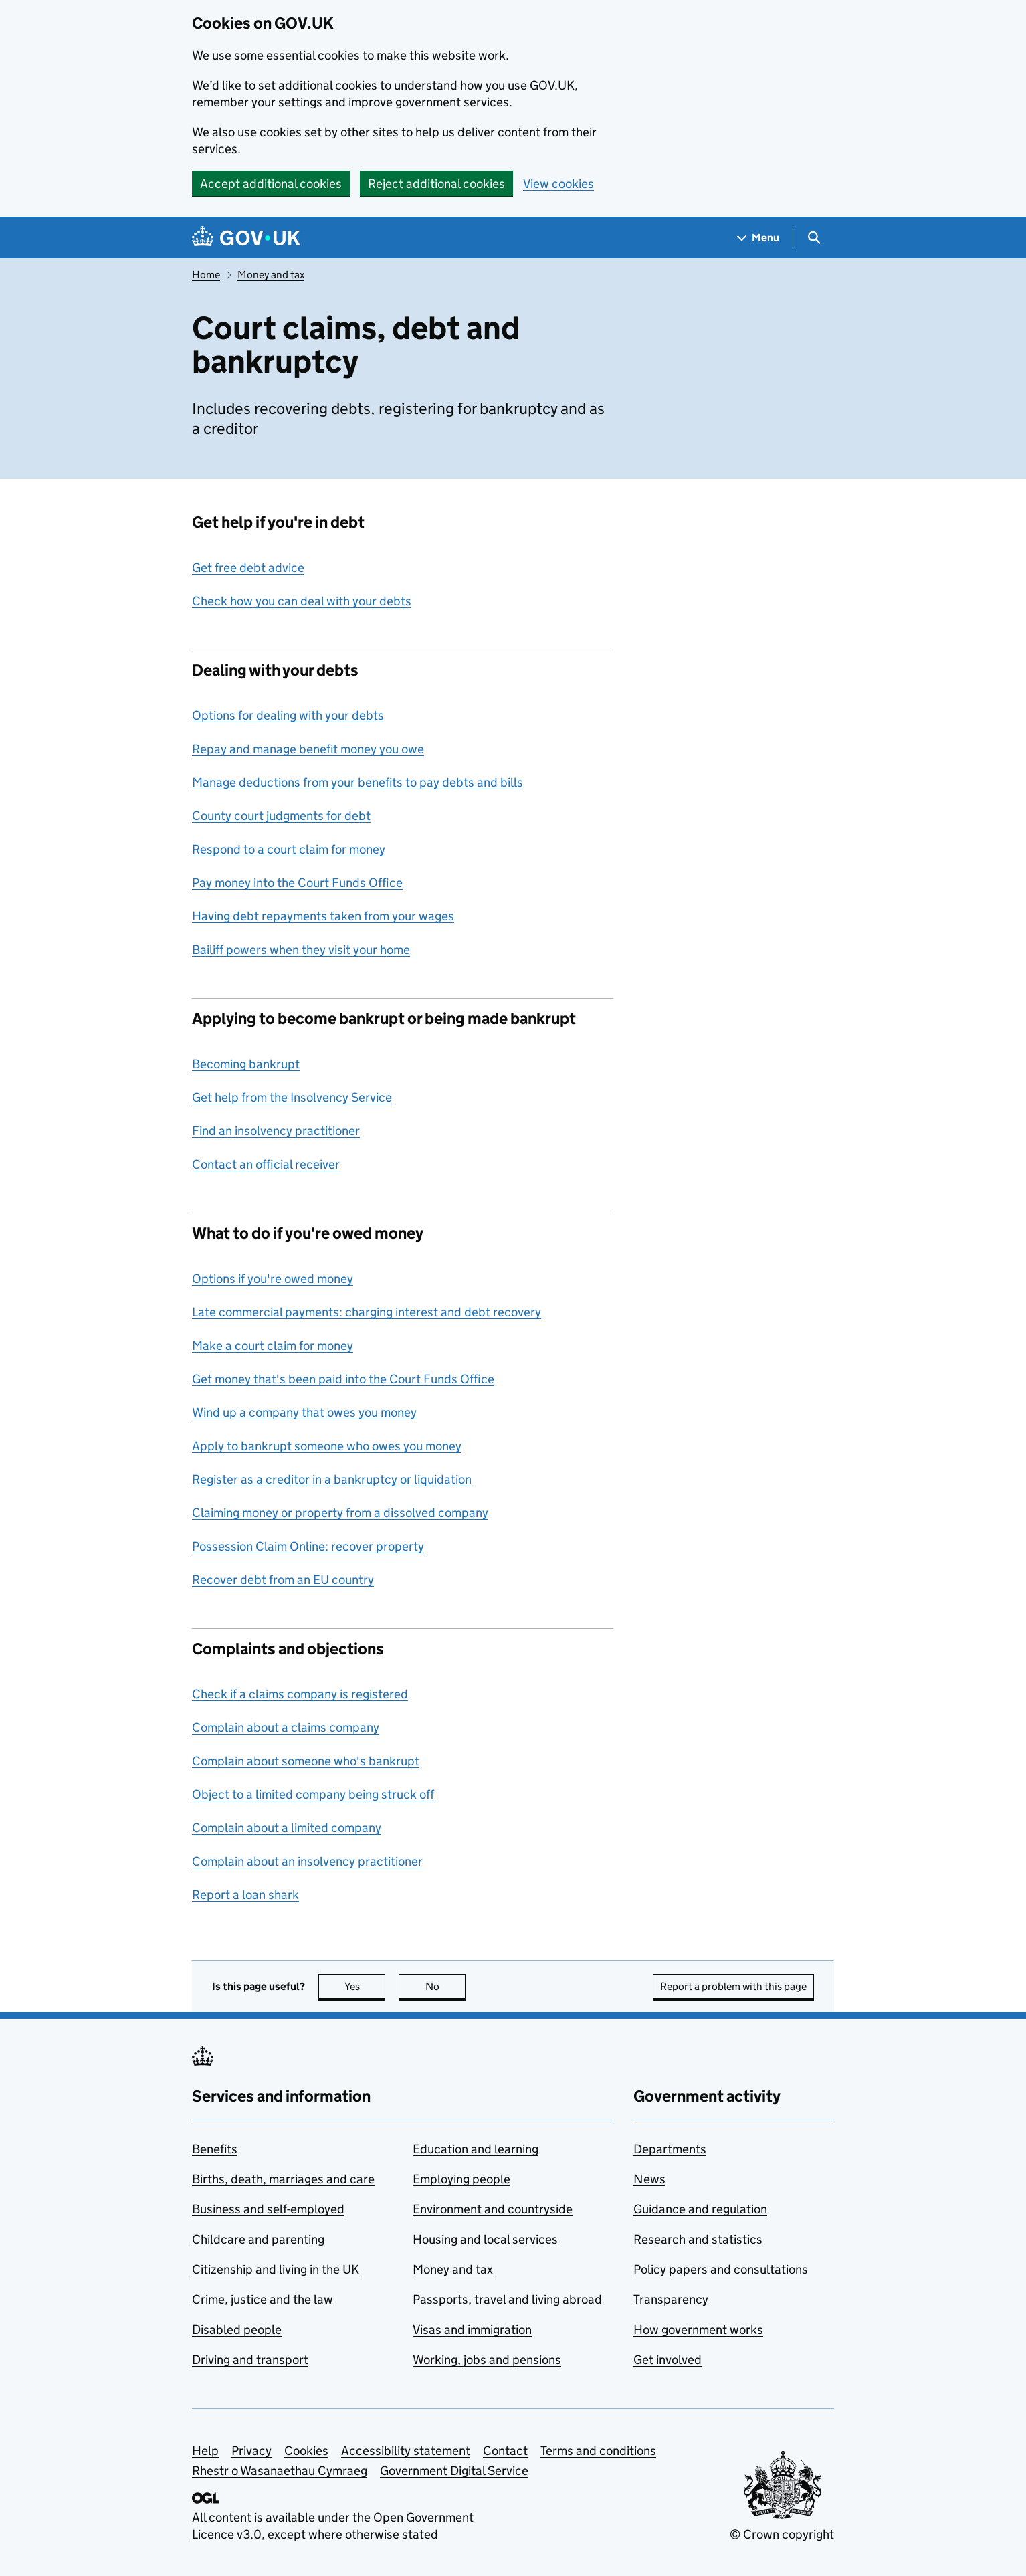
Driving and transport (250, 2359)
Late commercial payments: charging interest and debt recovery (366, 1312)
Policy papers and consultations (720, 2269)
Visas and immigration (472, 2329)
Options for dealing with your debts (288, 715)
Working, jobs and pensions (487, 2359)
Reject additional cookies (436, 183)
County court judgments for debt (281, 815)
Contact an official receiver (266, 1164)
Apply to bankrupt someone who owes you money (326, 1446)
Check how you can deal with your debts (301, 601)
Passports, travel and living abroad (507, 2299)
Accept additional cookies (271, 183)
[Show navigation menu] (758, 237)
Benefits (214, 2149)
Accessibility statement (405, 2450)
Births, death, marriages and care (283, 2179)
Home (206, 274)
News (649, 2179)
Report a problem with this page (733, 1986)
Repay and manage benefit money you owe (308, 749)
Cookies (306, 2450)
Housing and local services (485, 2239)
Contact (505, 2450)
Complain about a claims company (285, 1727)
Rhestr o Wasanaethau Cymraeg (279, 2470)
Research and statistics (697, 2239)
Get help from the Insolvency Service (292, 1097)
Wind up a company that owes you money (304, 1412)
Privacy (251, 2450)
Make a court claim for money (272, 1345)
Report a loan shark (245, 1894)
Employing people (461, 2179)
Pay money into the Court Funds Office (297, 882)
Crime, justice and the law (262, 2299)
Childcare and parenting (258, 2239)
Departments (669, 2149)
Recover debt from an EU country (283, 1579)
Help (205, 2450)
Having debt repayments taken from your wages (323, 916)
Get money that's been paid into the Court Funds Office (343, 1379)
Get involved (667, 2359)
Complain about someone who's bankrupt (305, 1761)
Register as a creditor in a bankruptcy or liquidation (332, 1479)
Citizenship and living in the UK (275, 2269)
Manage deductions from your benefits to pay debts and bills (357, 782)
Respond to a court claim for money (288, 849)
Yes (365, 1986)
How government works (698, 2329)
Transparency (670, 2299)
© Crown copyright (782, 2534)
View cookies (558, 183)
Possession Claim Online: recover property (308, 1546)
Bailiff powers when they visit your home (301, 949)
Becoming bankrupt (246, 1064)
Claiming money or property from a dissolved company (340, 1512)
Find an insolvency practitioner (276, 1130)
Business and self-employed (268, 2209)
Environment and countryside (493, 2209)
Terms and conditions (598, 2450)
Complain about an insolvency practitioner (307, 1861)
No (445, 1986)
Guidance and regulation (700, 2209)
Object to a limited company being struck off (313, 1794)
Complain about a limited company (286, 1828)
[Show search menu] (813, 237)
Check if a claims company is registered (300, 1694)
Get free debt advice (248, 567)
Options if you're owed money (272, 1278)
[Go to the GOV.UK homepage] (246, 237)
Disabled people (237, 2329)
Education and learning (475, 2149)
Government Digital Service (454, 2470)
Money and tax (270, 274)
